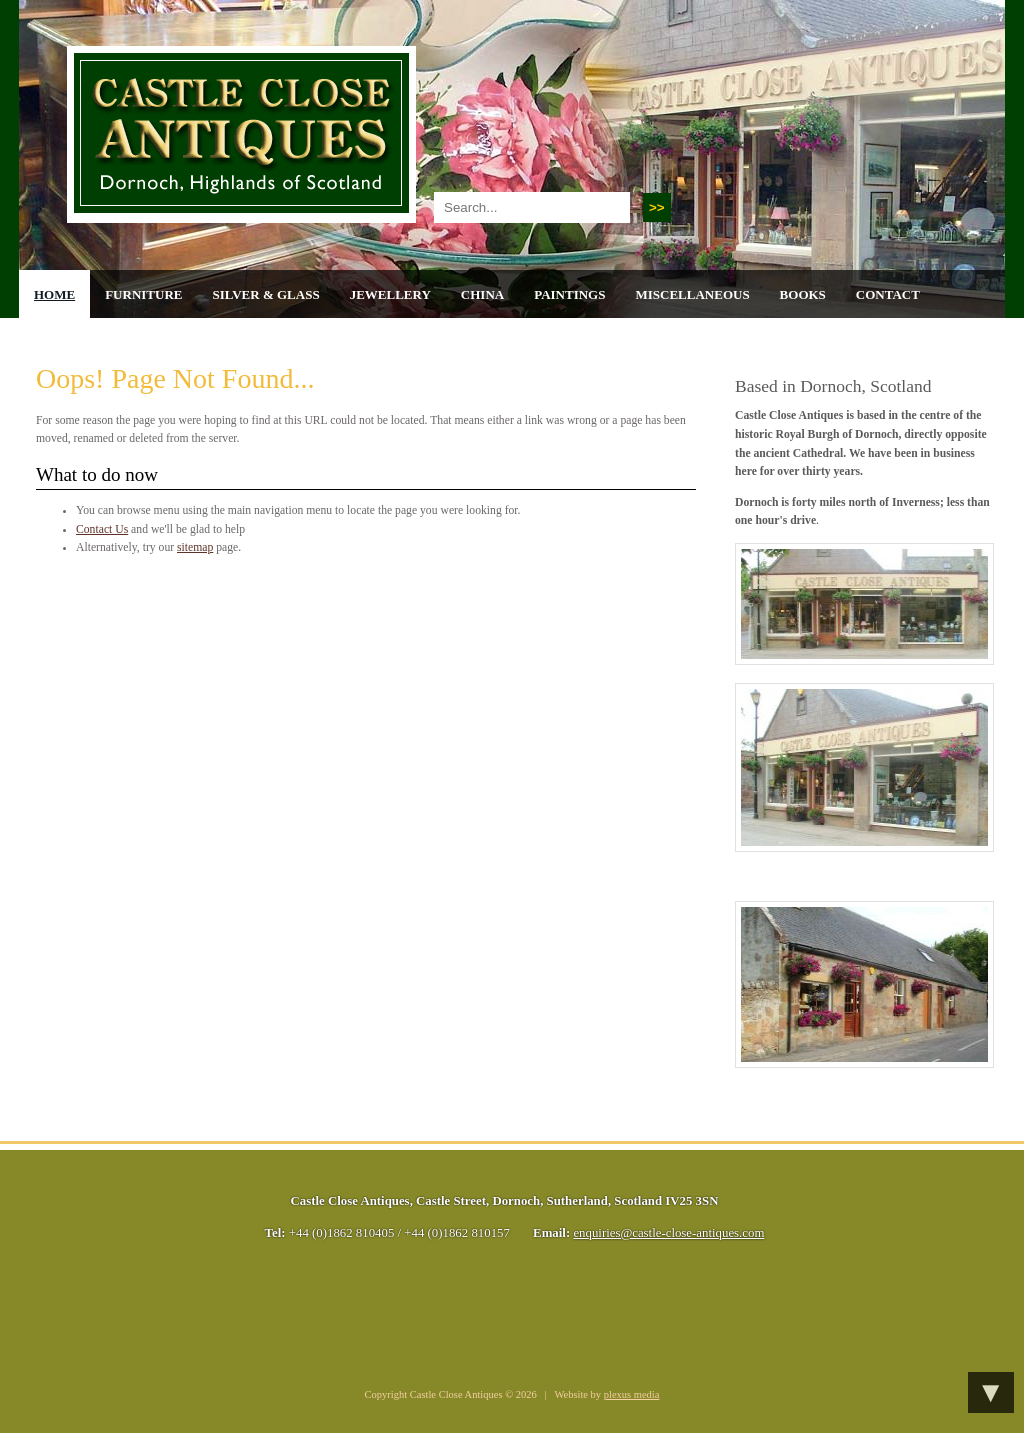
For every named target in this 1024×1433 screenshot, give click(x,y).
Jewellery (390, 294)
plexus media (632, 1394)
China (482, 294)
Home (54, 294)
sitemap (195, 547)
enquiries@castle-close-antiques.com (668, 1233)
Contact (888, 294)
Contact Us (102, 529)
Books (803, 294)
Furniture (143, 294)
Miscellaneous (692, 294)
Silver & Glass (265, 294)
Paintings (569, 294)
